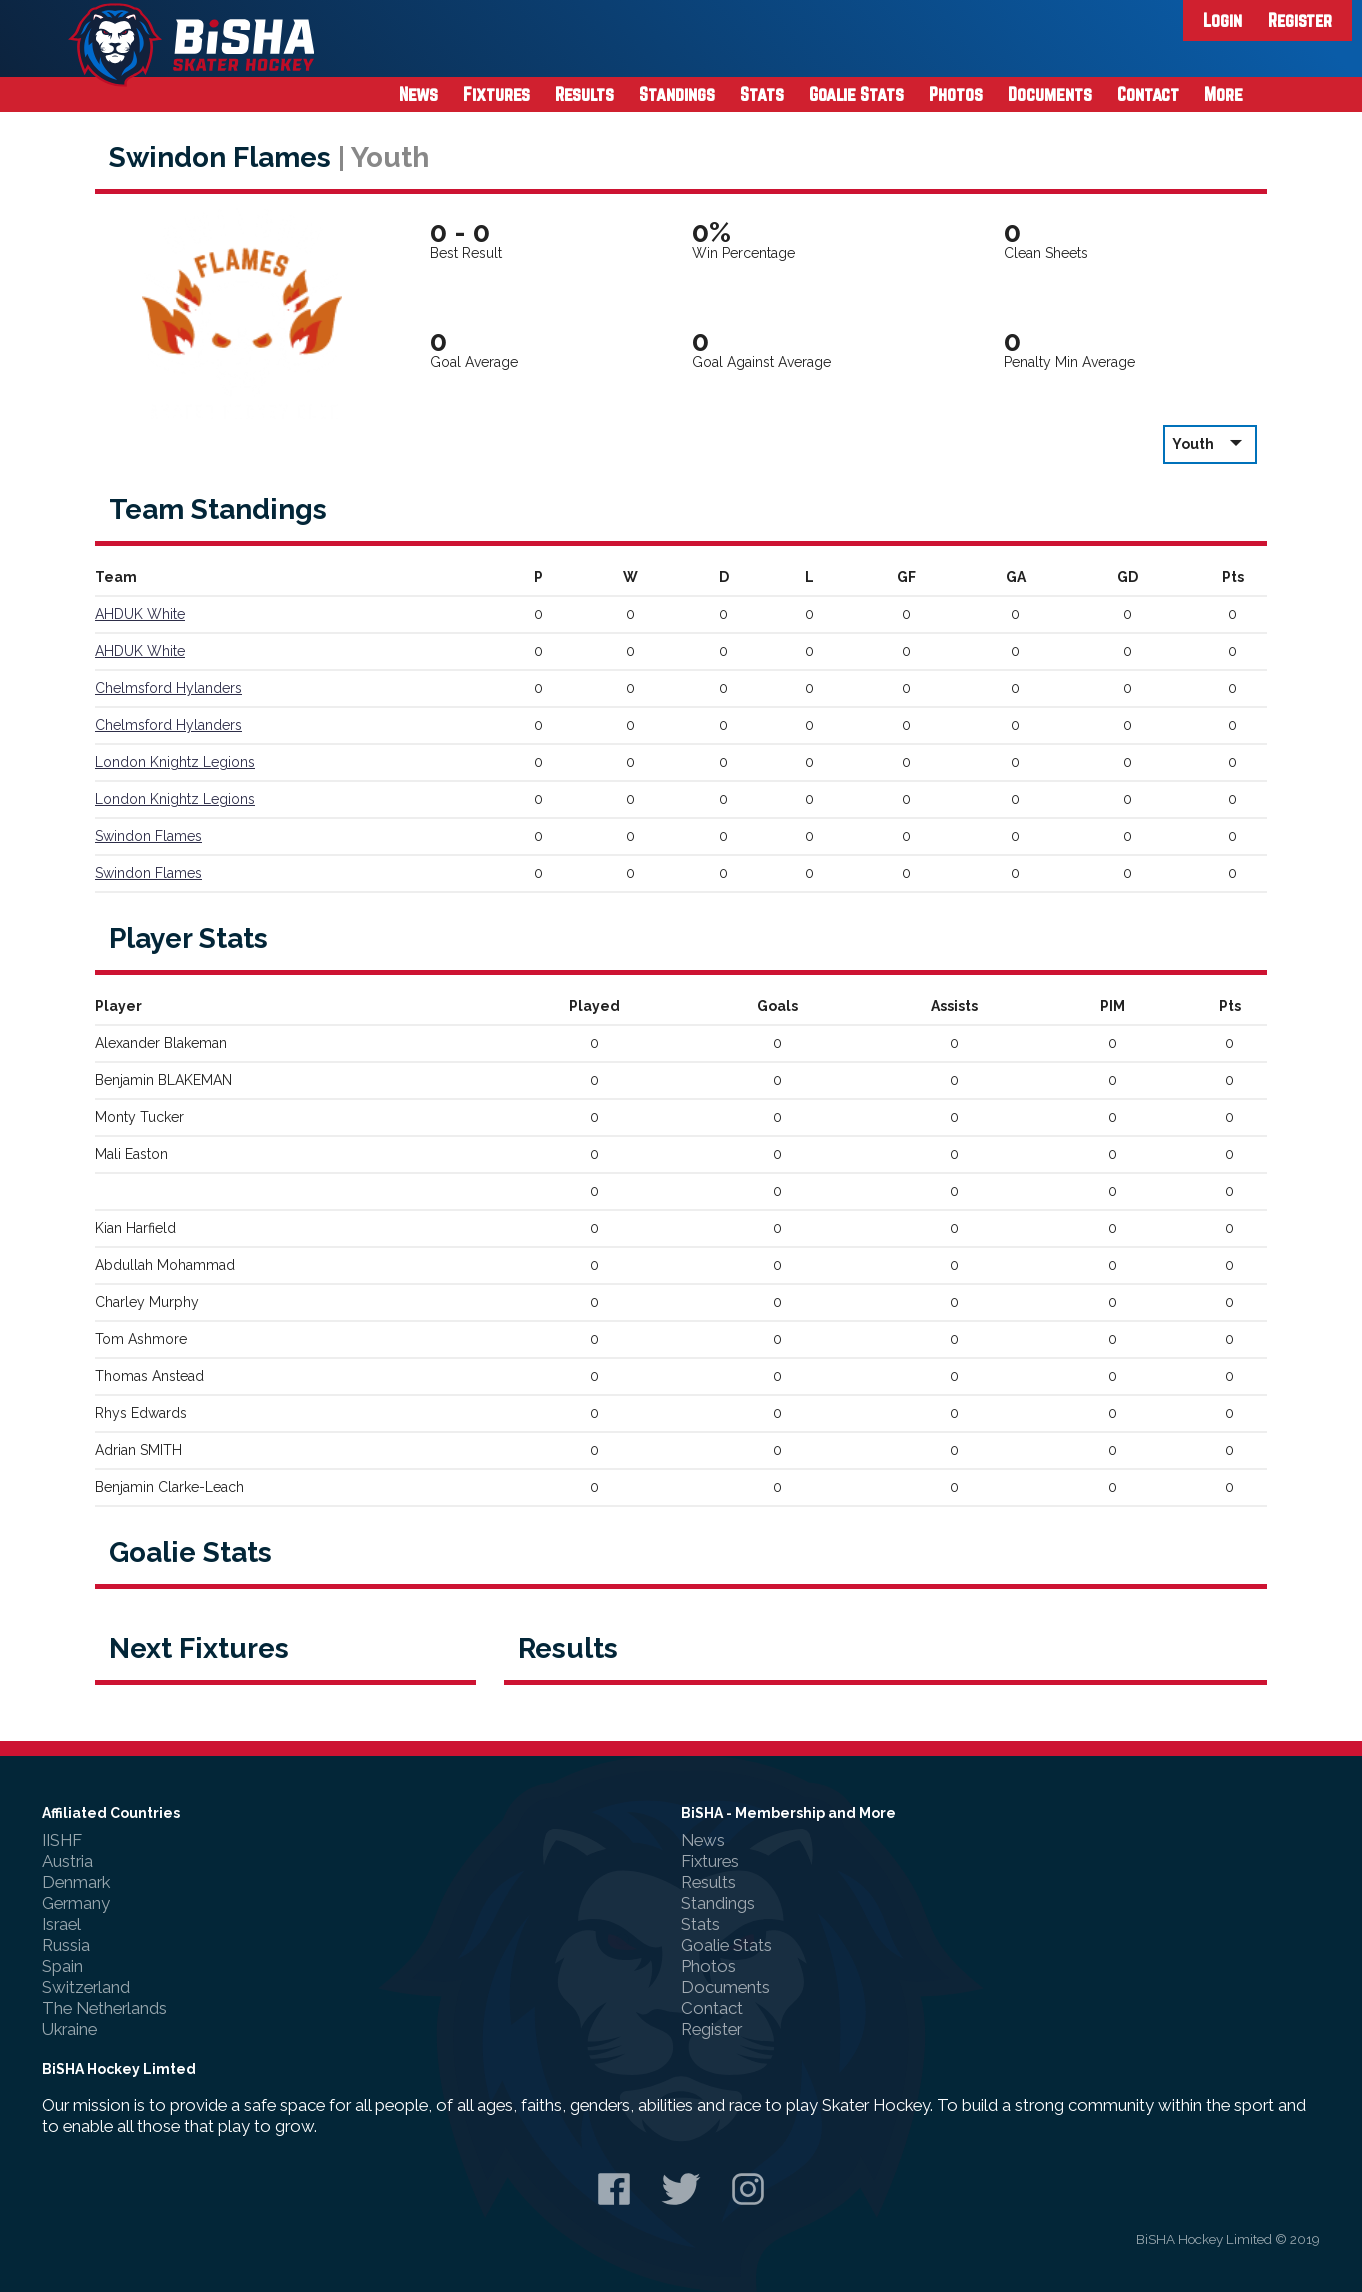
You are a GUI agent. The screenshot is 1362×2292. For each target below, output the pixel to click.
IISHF (62, 1840)
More (1223, 94)
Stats (762, 94)
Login (1222, 20)
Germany (76, 1903)
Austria (67, 1861)
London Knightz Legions (175, 762)
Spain (62, 1966)
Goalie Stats (856, 94)
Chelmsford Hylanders (168, 688)
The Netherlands (104, 2008)
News (418, 94)
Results (584, 94)
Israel (61, 1924)
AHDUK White (140, 614)
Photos (956, 94)
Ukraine (69, 2029)
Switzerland (86, 1987)
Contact (1148, 94)
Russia (66, 1945)
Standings (677, 94)
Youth (1210, 443)
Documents (1050, 94)
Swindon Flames (148, 836)
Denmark (76, 1882)
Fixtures (496, 94)
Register (1300, 20)
